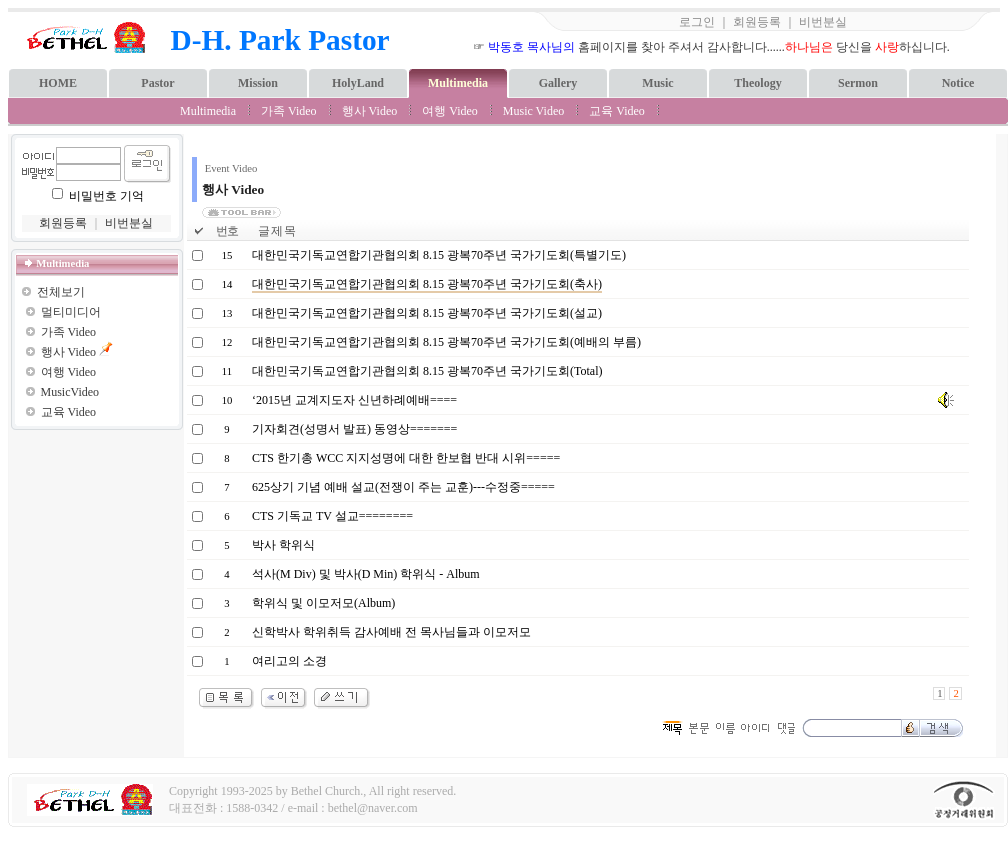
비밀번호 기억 (106, 196)
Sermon (858, 83)
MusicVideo (70, 392)
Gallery (558, 83)
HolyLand (358, 83)
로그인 (697, 22)
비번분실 (823, 22)
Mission (258, 83)
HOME (58, 83)
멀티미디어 (71, 312)
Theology (757, 83)
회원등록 (757, 22)
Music (657, 83)
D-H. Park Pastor (280, 40)
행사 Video (370, 111)
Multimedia (458, 83)
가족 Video (289, 111)
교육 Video (617, 111)
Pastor (157, 83)
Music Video (533, 111)
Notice (958, 83)
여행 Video (450, 111)
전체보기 (61, 292)
